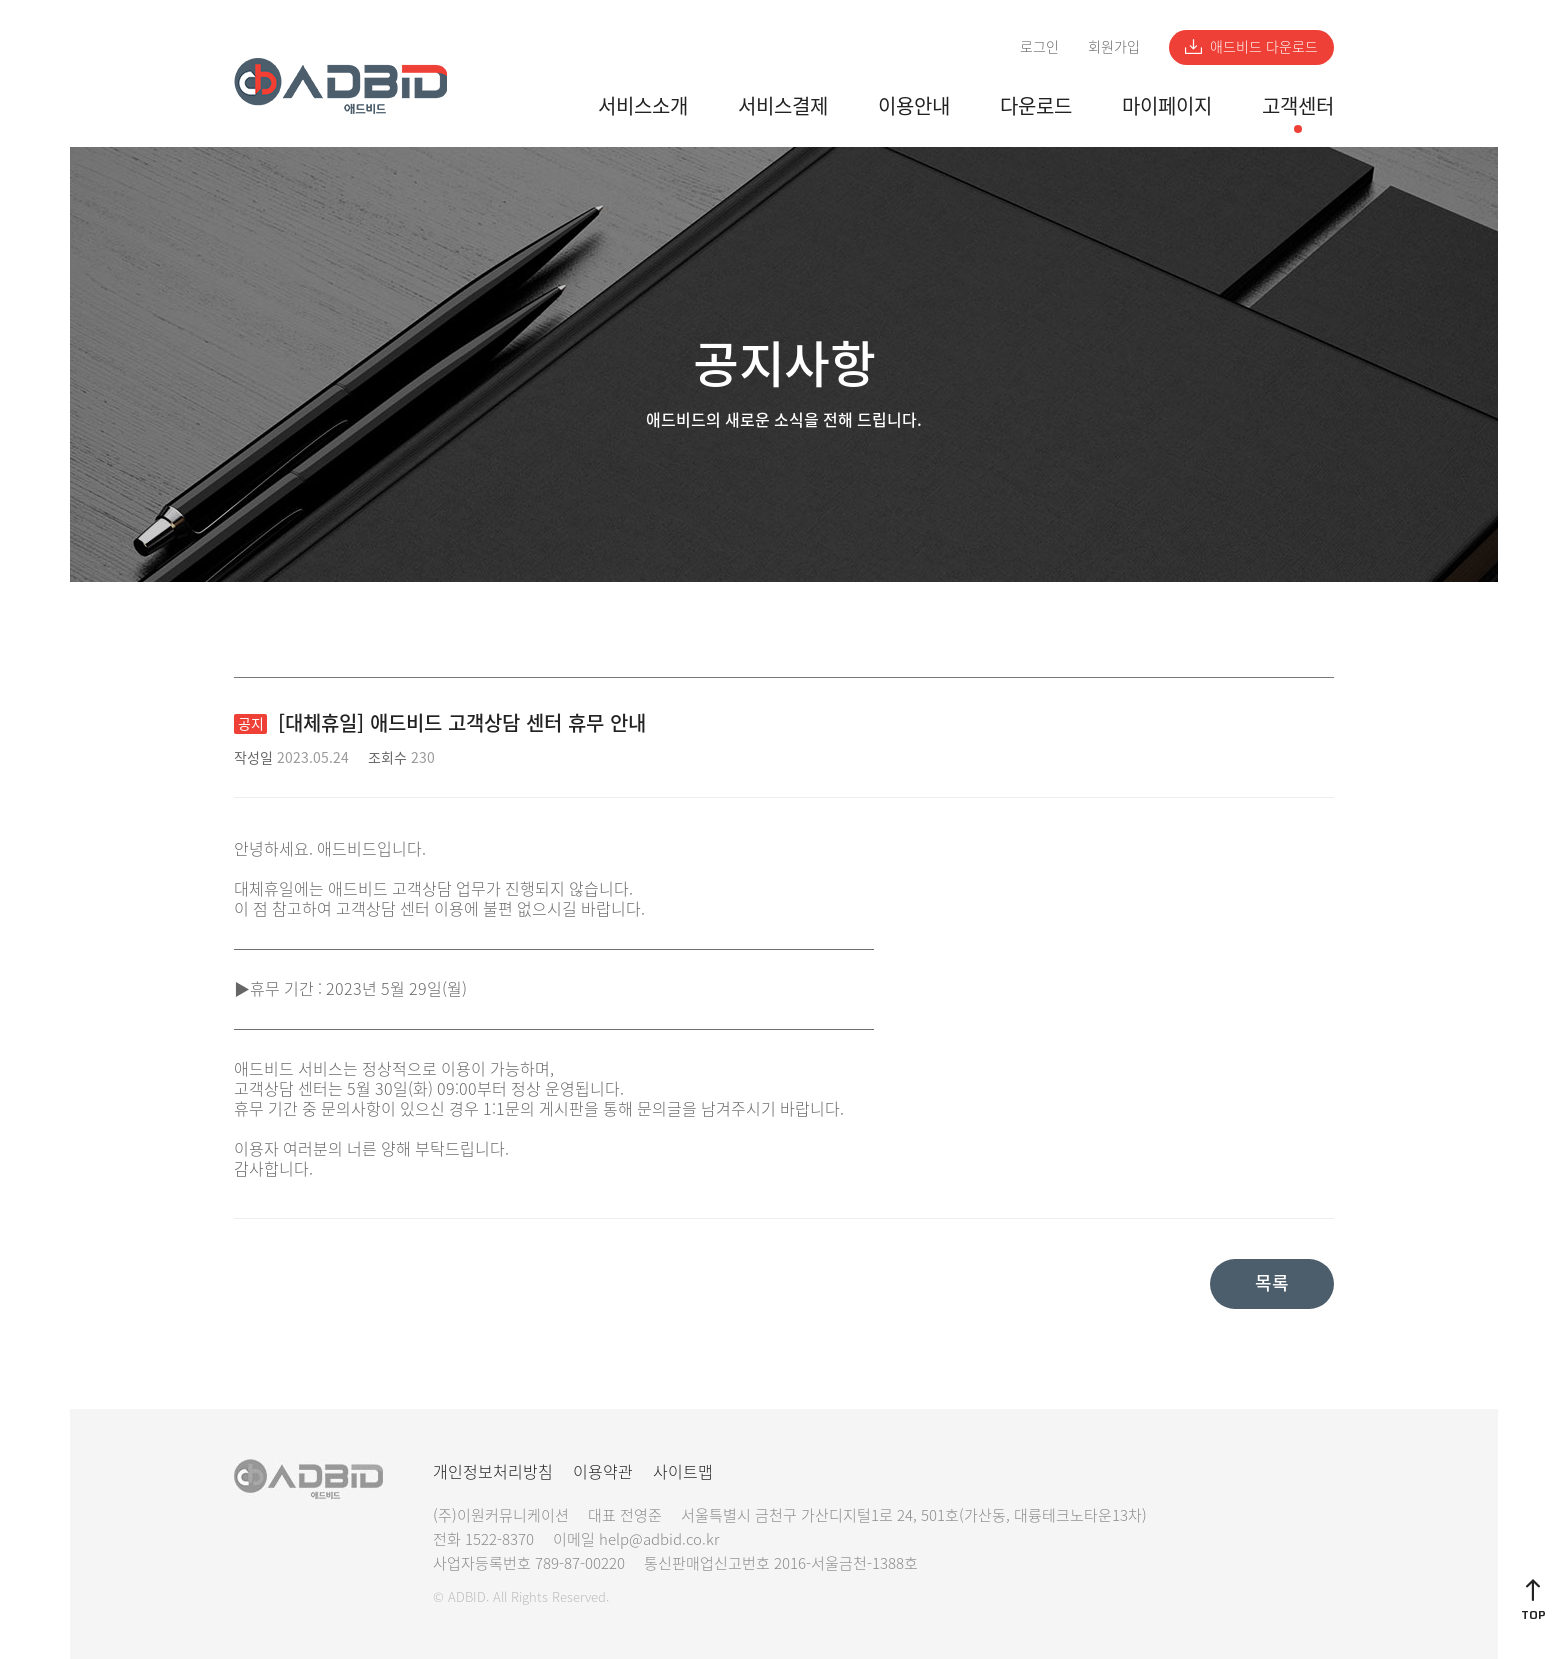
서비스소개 (643, 105)
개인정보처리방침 (493, 1471)
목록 (1272, 1282)
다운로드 (1036, 105)
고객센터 (1298, 105)
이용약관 (603, 1471)
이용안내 (914, 105)
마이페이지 (1167, 105)
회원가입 (1114, 46)
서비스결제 (783, 105)
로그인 (1039, 46)
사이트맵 (683, 1471)
